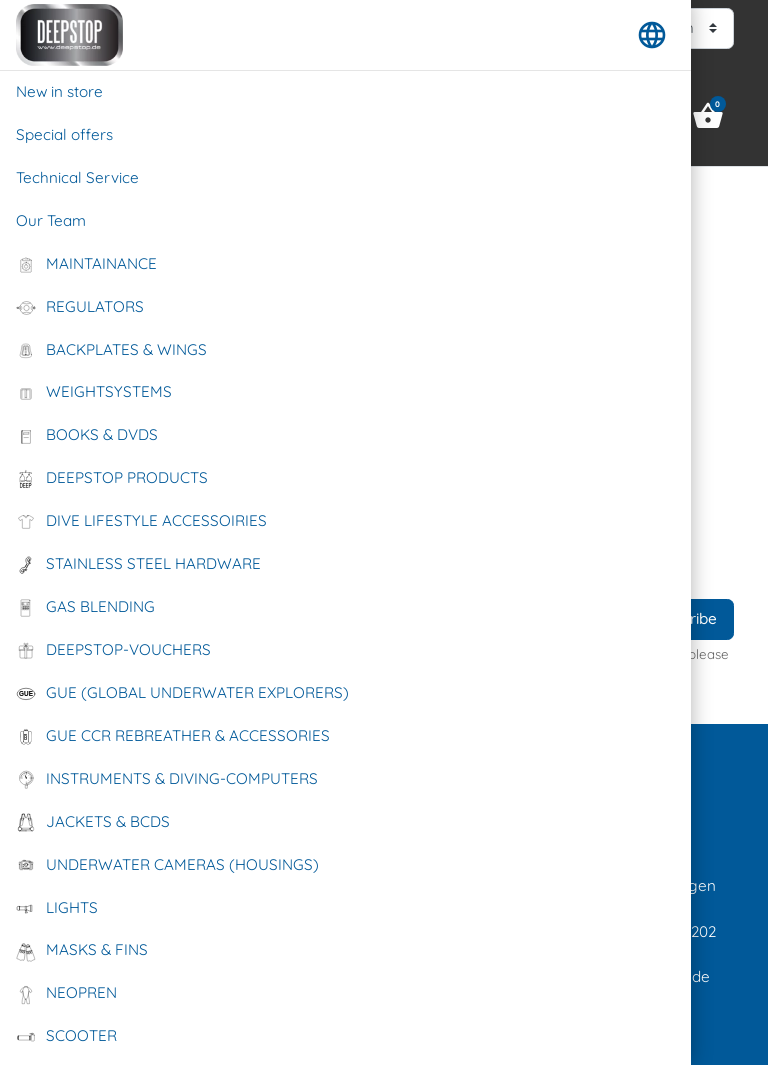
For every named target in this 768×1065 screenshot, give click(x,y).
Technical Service (77, 177)
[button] (652, 35)
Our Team (51, 220)
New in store (59, 91)
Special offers (64, 134)
